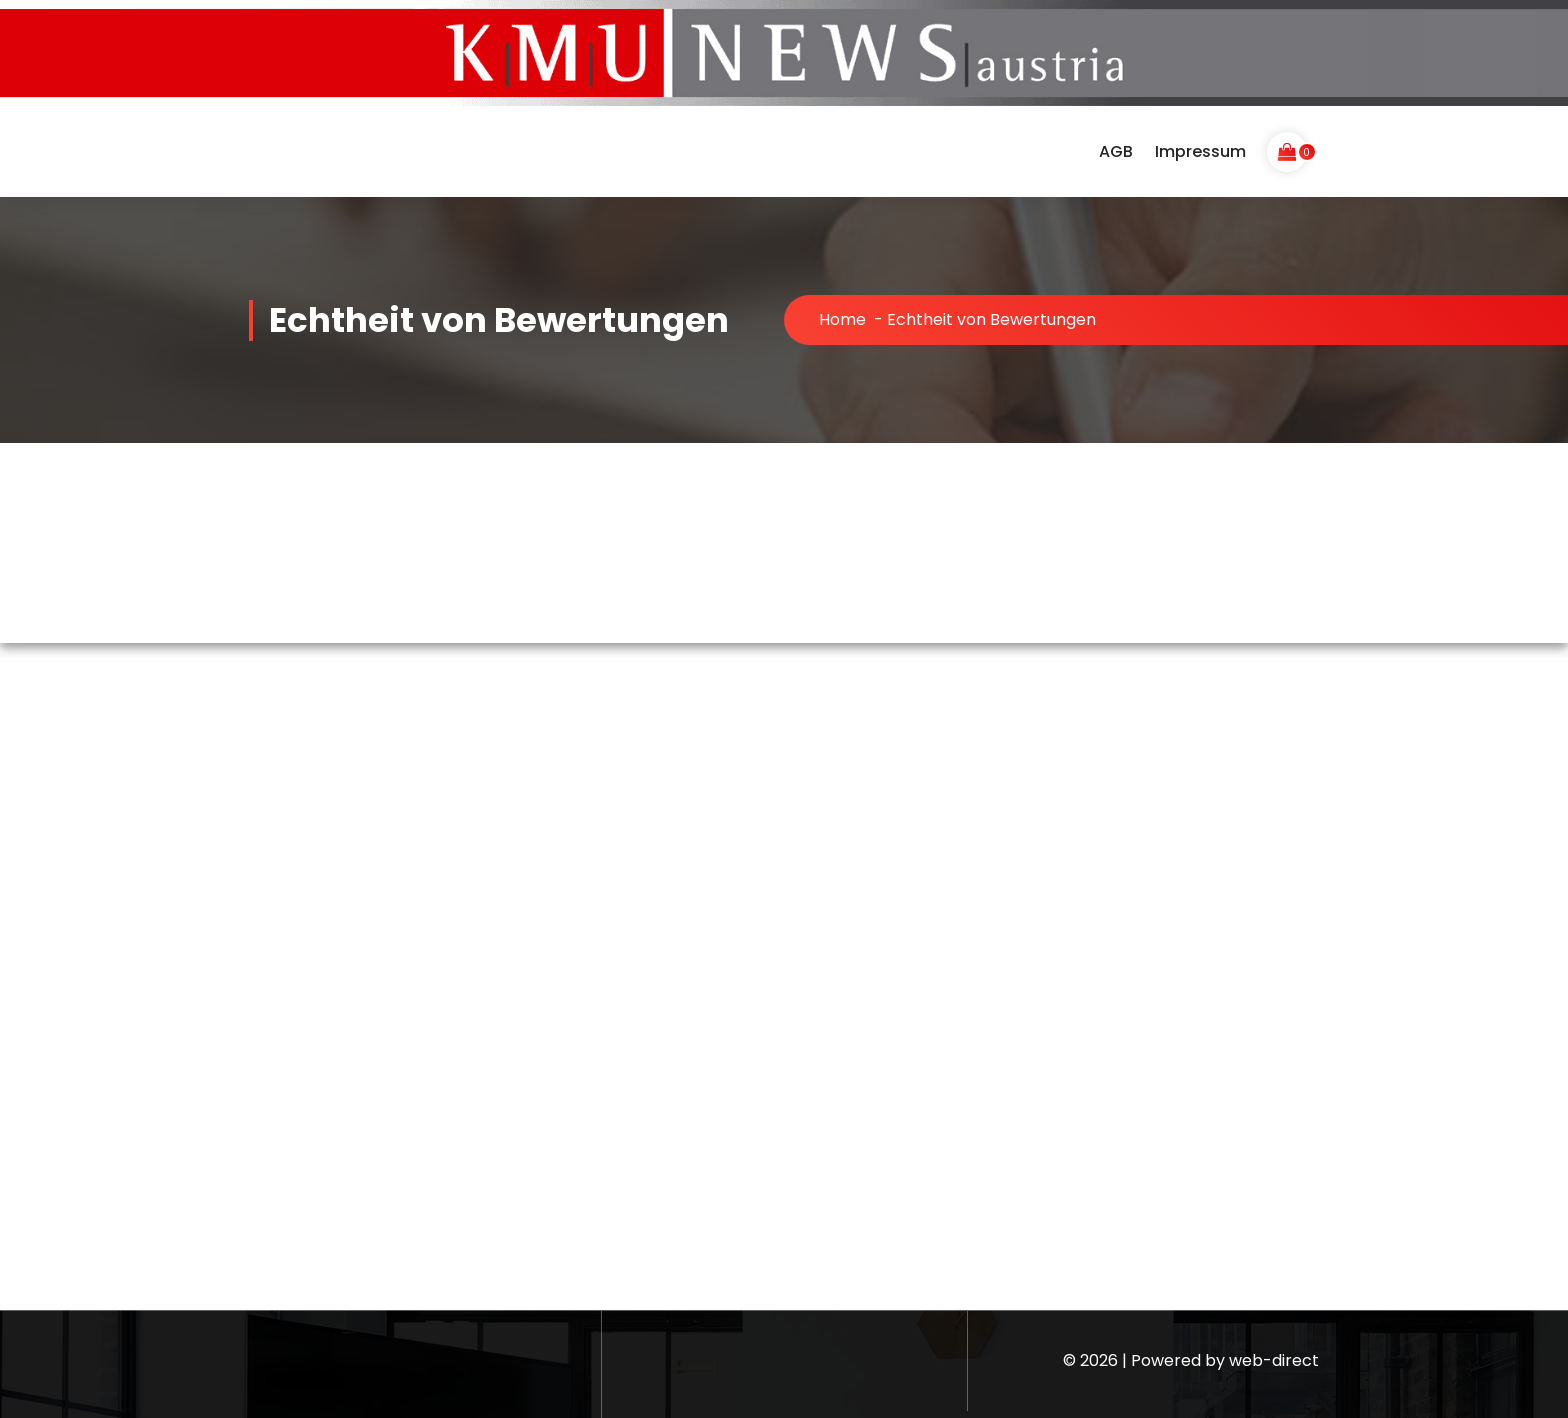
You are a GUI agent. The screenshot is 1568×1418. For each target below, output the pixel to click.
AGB (1116, 151)
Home (842, 319)
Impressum (1200, 151)
